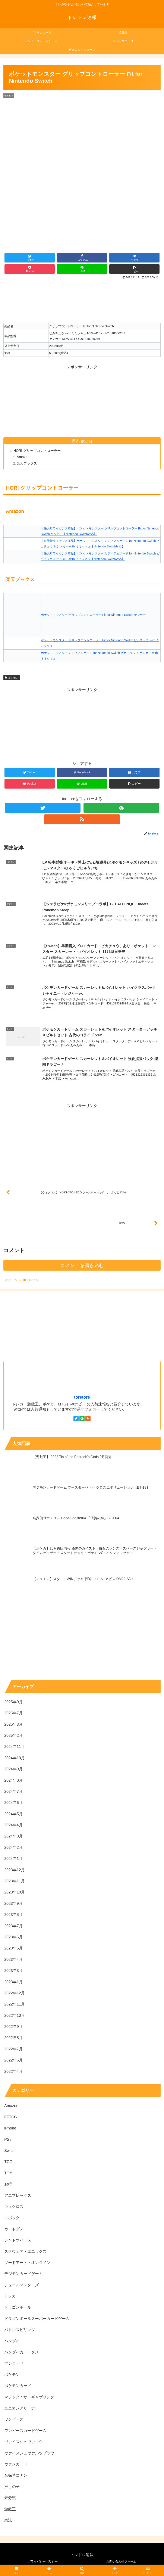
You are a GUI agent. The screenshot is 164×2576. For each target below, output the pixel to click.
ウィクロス (13, 2207)
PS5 (8, 2140)
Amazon (24, 457)
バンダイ (12, 2342)
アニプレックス (17, 2196)
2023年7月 (13, 1927)
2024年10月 (14, 1759)
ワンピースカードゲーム (25, 2431)
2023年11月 (14, 1882)
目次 (76, 441)
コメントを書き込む (82, 1266)
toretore (82, 1398)
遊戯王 (10, 2510)
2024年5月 (13, 1815)
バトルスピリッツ (19, 2330)
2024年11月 (14, 1747)
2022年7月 (13, 2050)
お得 (8, 2185)
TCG (8, 2163)
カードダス (13, 2230)
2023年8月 (13, 1915)
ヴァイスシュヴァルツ (23, 2442)
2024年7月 (13, 1792)
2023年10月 (14, 1893)
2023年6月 (13, 1938)
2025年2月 (13, 1736)
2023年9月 (13, 1904)
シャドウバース (17, 2241)
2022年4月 (13, 2072)
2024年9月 (13, 1770)
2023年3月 (13, 1971)
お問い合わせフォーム (121, 2562)
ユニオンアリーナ (19, 2409)
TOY (8, 2174)
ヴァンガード (15, 2465)
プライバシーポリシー (43, 2562)
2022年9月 (13, 2027)
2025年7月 (13, 1714)
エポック (12, 2219)
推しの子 (12, 2487)
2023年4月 (13, 1960)
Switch (10, 2151)
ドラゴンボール (17, 2308)
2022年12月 (14, 1994)
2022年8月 (13, 2039)
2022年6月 (13, 2061)
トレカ (10, 2297)
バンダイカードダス (21, 2353)
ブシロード (13, 2364)
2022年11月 (14, 2005)
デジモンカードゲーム (23, 2274)
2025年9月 (13, 1703)
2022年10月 (14, 2016)
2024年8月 (13, 1781)
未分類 (10, 2498)
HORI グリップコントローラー (37, 451)
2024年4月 (13, 1826)
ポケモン (11, 677)
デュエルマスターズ (21, 2286)
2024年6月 (13, 1803)
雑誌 (8, 2521)
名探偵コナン (15, 2476)
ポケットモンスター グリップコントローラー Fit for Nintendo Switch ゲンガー (93, 615)
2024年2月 (13, 1848)
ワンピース (13, 2420)
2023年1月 (13, 1983)
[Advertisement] (82, 292)
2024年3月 (13, 1837)
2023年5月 (13, 1949)
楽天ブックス (28, 463)
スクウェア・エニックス (25, 2252)
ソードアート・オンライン (27, 2263)
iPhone (10, 2129)
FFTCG (10, 2118)
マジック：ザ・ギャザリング (29, 2398)
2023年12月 (14, 1871)
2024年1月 (13, 1859)
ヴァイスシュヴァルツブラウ (29, 2454)
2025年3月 (13, 1725)
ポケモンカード (17, 2386)
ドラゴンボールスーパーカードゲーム (37, 2319)
